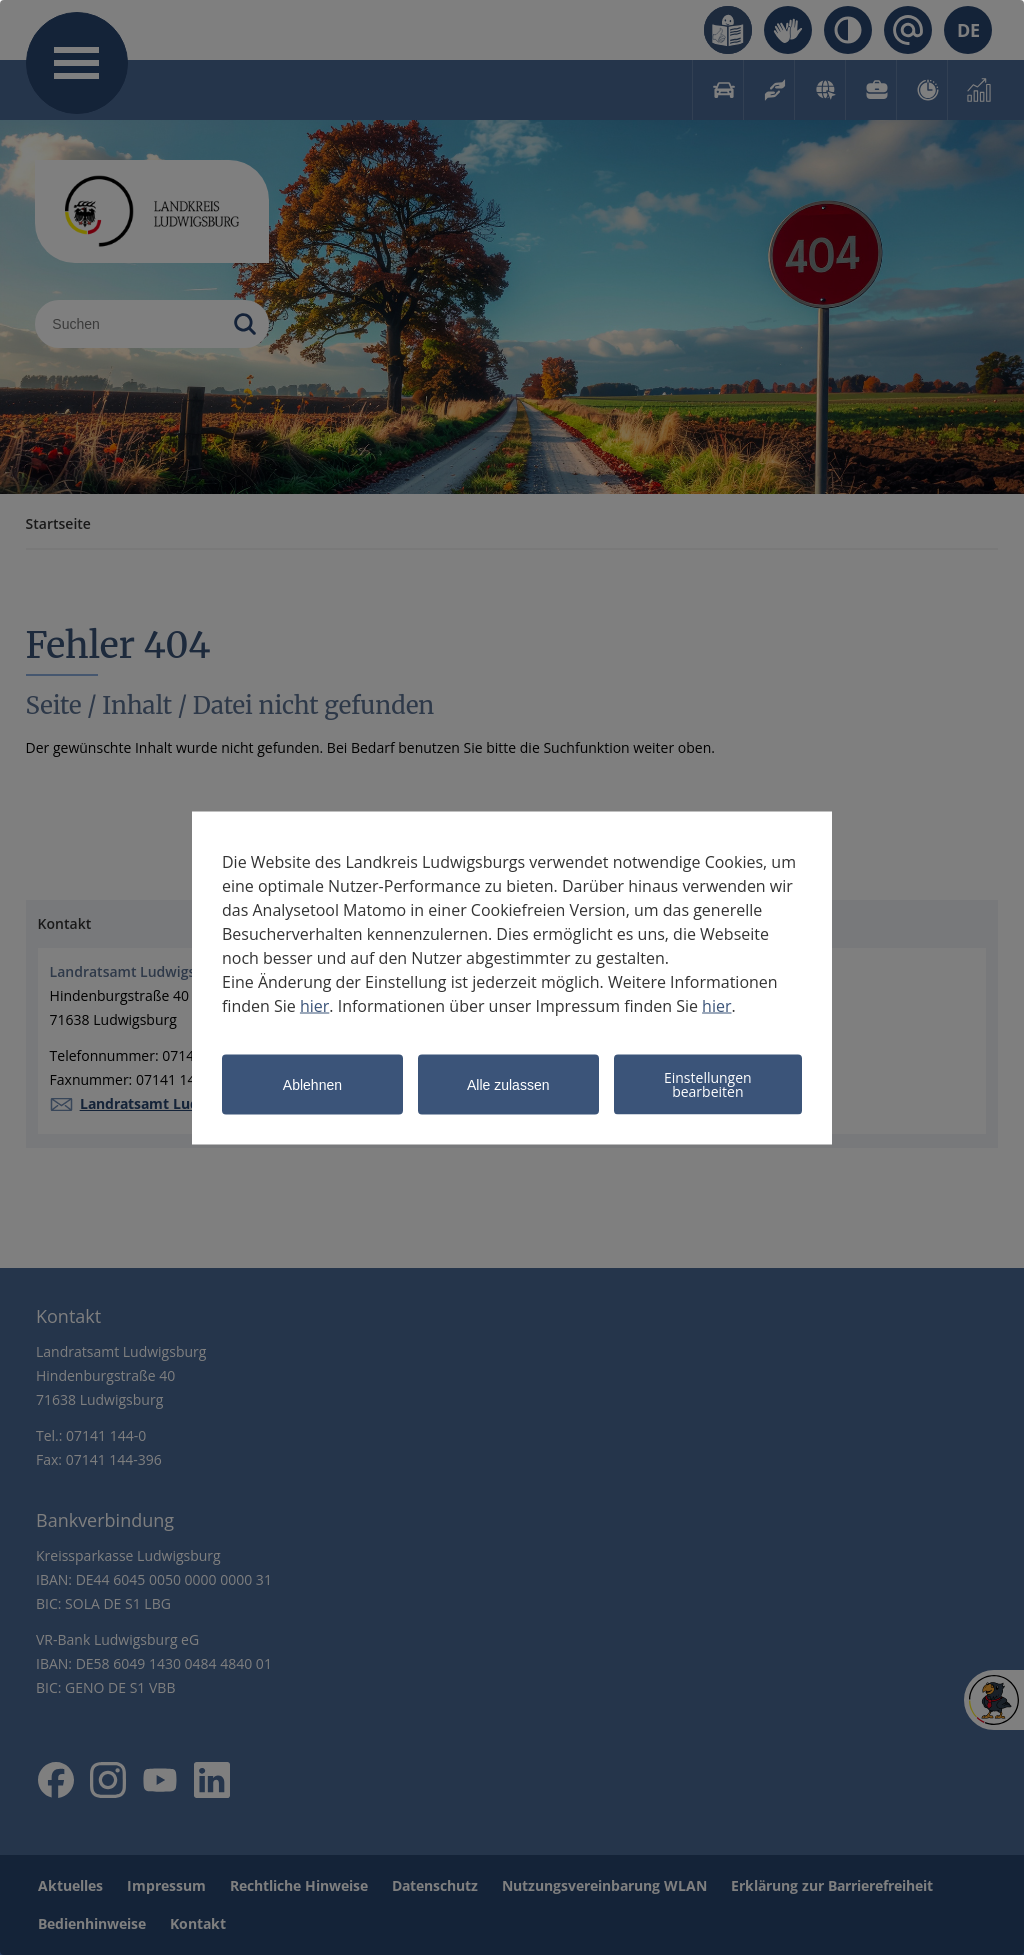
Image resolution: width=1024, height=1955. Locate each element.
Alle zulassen (508, 1085)
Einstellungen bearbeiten (708, 1083)
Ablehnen (312, 1085)
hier (314, 1005)
